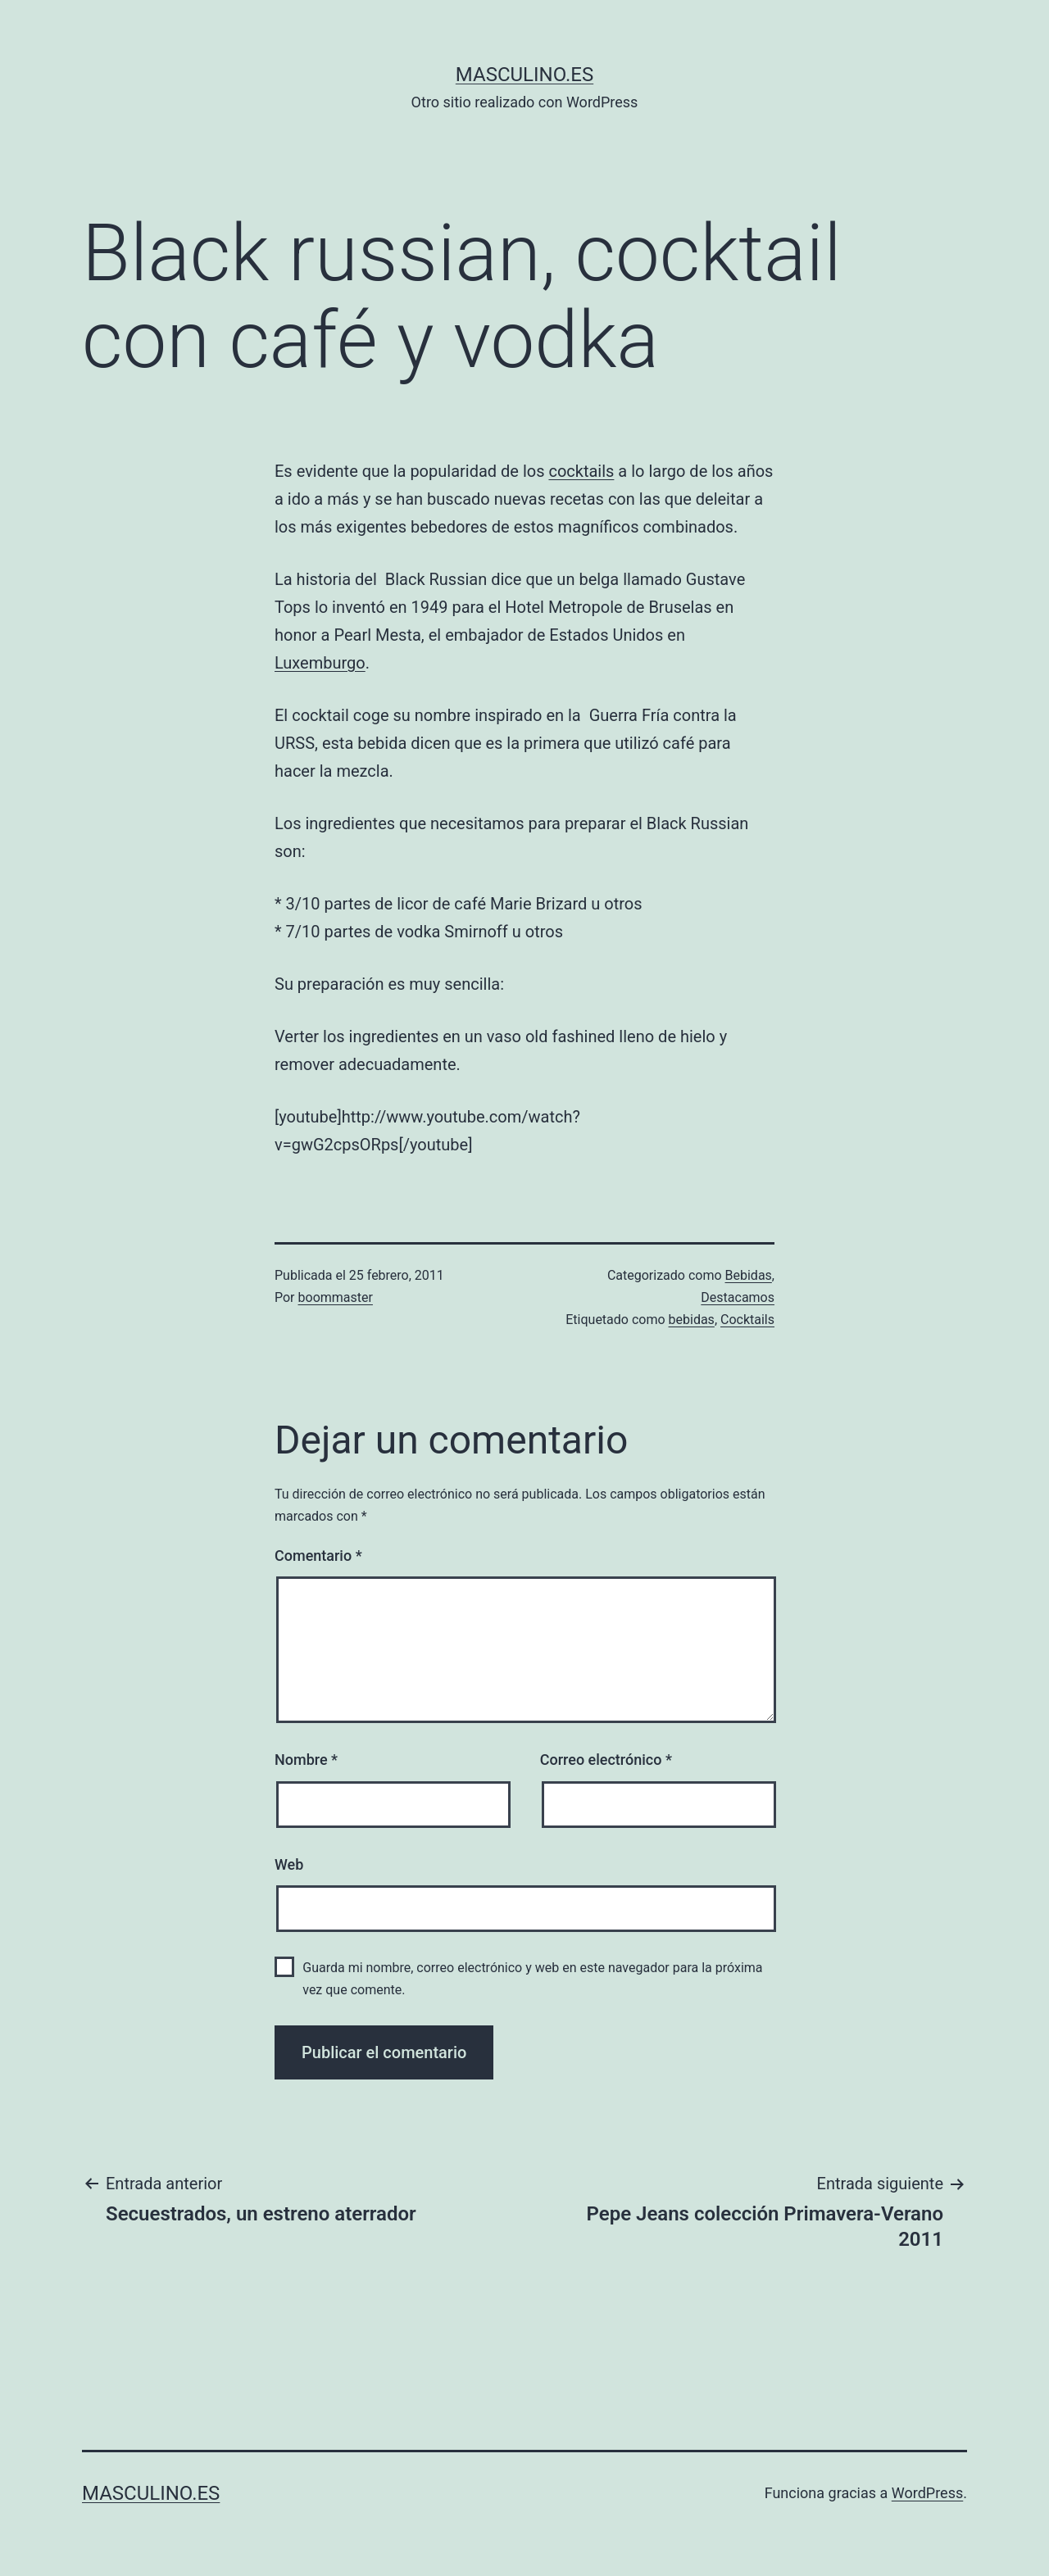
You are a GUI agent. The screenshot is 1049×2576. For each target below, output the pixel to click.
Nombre (306, 1759)
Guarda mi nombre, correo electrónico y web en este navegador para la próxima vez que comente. (532, 1979)
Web (289, 1864)
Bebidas (748, 1275)
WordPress (927, 2492)
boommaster (335, 1297)
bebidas (692, 1319)
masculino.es (524, 74)
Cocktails (747, 1319)
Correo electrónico (606, 1759)
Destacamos (737, 1297)
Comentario (318, 1555)
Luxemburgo (320, 663)
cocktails (581, 471)
